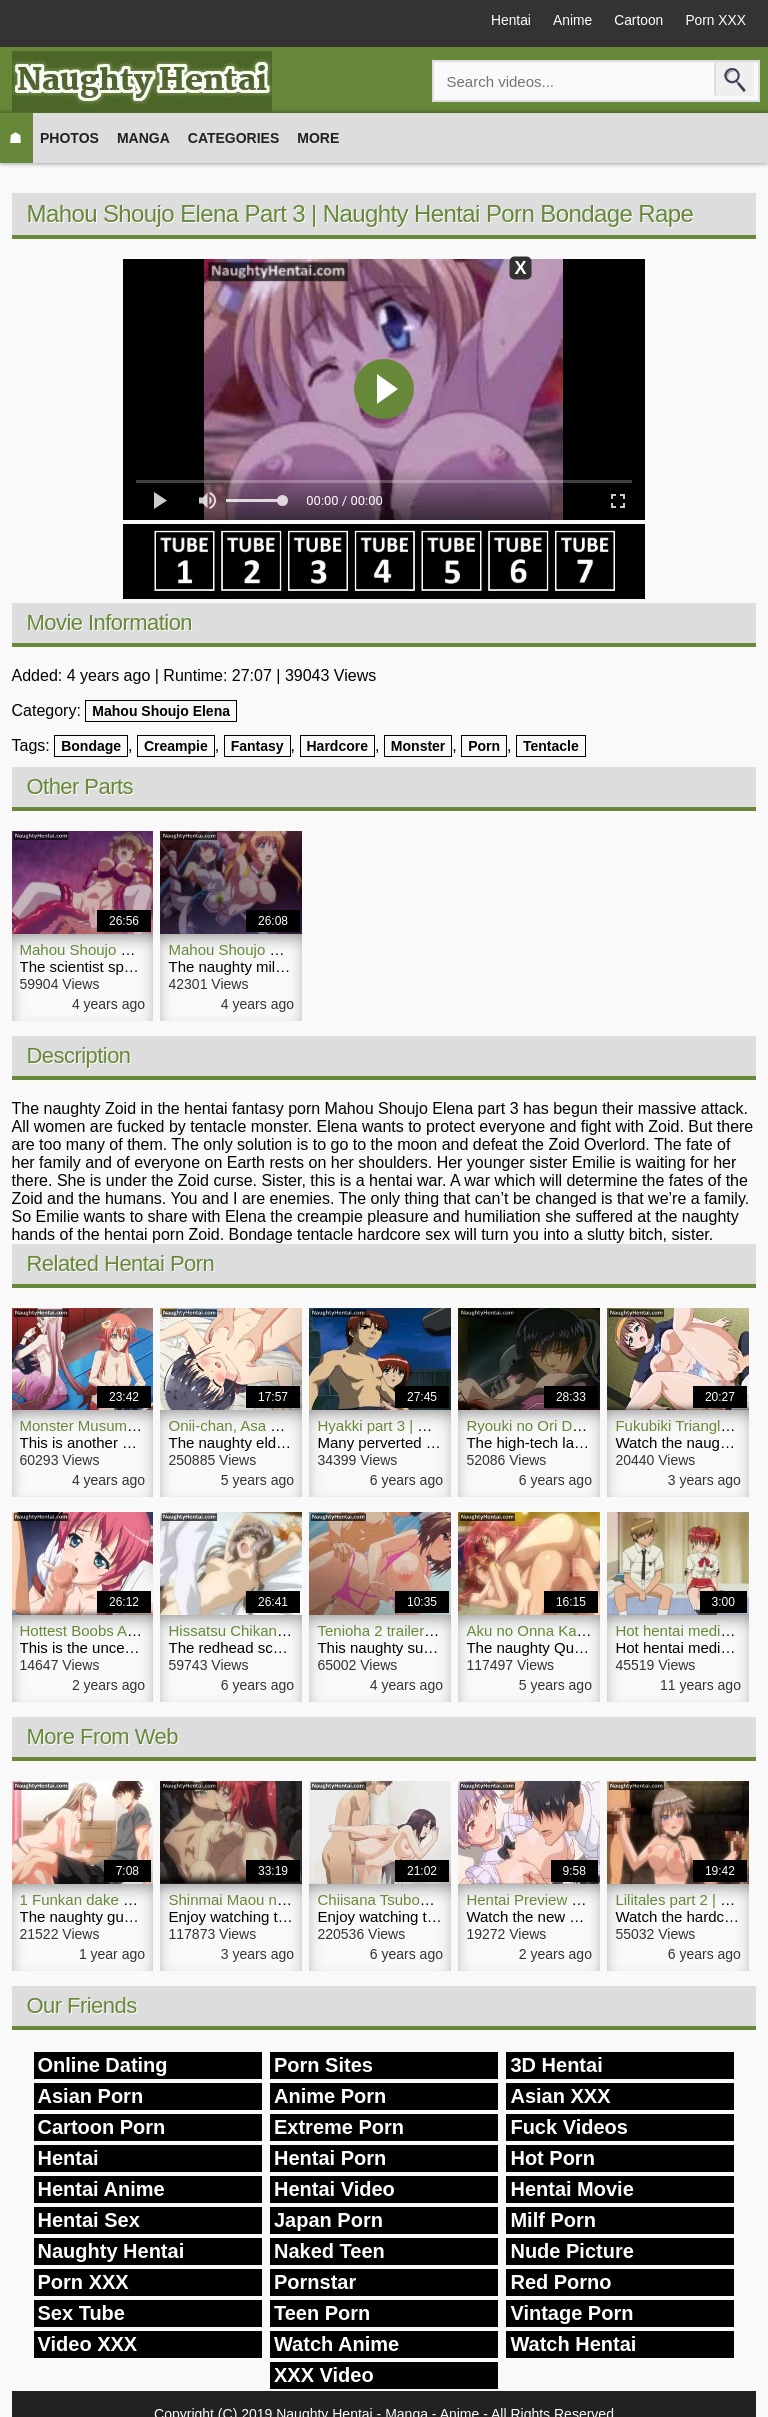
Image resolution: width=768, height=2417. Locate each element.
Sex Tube (81, 2313)
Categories (234, 138)
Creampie (176, 746)
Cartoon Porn (102, 2127)
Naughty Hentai (111, 2251)
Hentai (498, 22)
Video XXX (88, 2344)
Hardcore (337, 746)
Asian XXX (560, 2096)
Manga (143, 138)
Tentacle (551, 746)
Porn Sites (323, 2065)
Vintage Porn (571, 2313)
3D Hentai (556, 2065)
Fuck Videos (568, 2127)
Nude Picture (571, 2251)
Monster (418, 746)
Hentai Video (334, 2189)
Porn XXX (713, 22)
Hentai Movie (571, 2189)
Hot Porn (552, 2158)
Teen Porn (322, 2313)
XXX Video (324, 2375)
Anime (563, 22)
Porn (484, 746)
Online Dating (103, 2065)
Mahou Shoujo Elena (161, 711)
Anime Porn (330, 2096)
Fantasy (257, 746)
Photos (69, 138)
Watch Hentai (573, 2344)
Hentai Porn (330, 2158)
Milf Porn (553, 2220)
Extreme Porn (339, 2127)
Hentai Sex (89, 2220)
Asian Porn (91, 2096)
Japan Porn (328, 2220)
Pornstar (315, 2282)
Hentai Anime (101, 2189)
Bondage (91, 746)
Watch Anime (336, 2344)
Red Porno (560, 2282)
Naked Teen (329, 2251)
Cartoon (633, 22)
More (318, 138)
